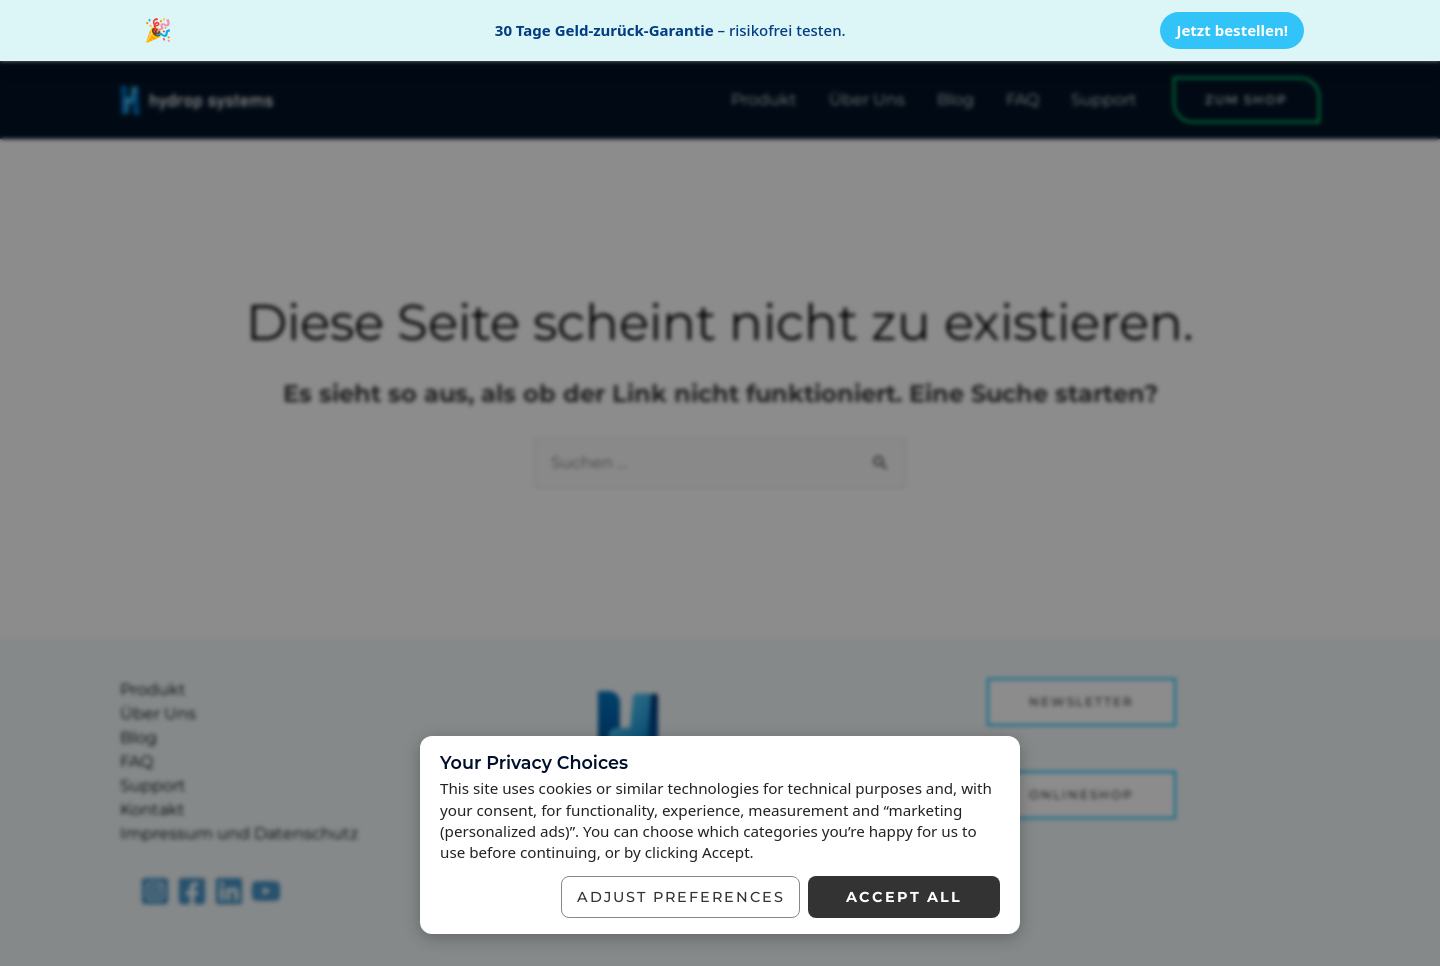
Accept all (904, 897)
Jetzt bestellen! (1232, 30)
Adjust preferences (681, 897)
